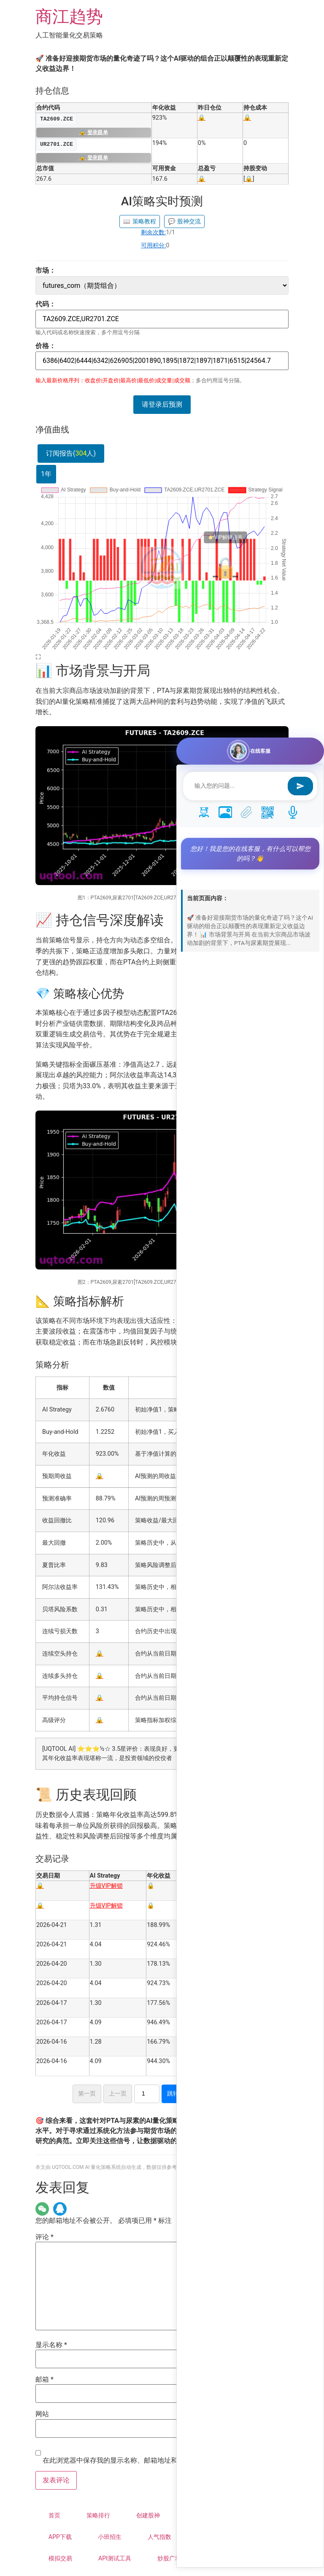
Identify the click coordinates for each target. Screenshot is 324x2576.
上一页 (118, 2093)
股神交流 (184, 221)
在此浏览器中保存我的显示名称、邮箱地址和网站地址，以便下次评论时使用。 (161, 2460)
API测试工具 (114, 2558)
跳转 (173, 2093)
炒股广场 (169, 2558)
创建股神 (148, 2515)
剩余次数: (153, 232)
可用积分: (153, 245)
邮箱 (44, 2379)
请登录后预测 (162, 404)
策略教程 (139, 221)
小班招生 (110, 2536)
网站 (42, 2414)
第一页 (87, 2093)
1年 (46, 474)
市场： (45, 270)
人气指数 (159, 2536)
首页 (54, 2515)
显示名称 (51, 2344)
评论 (44, 2237)
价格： (45, 346)
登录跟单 (93, 132)
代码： (45, 304)
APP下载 (60, 2536)
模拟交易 (60, 2558)
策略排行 (98, 2515)
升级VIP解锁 (106, 1885)
